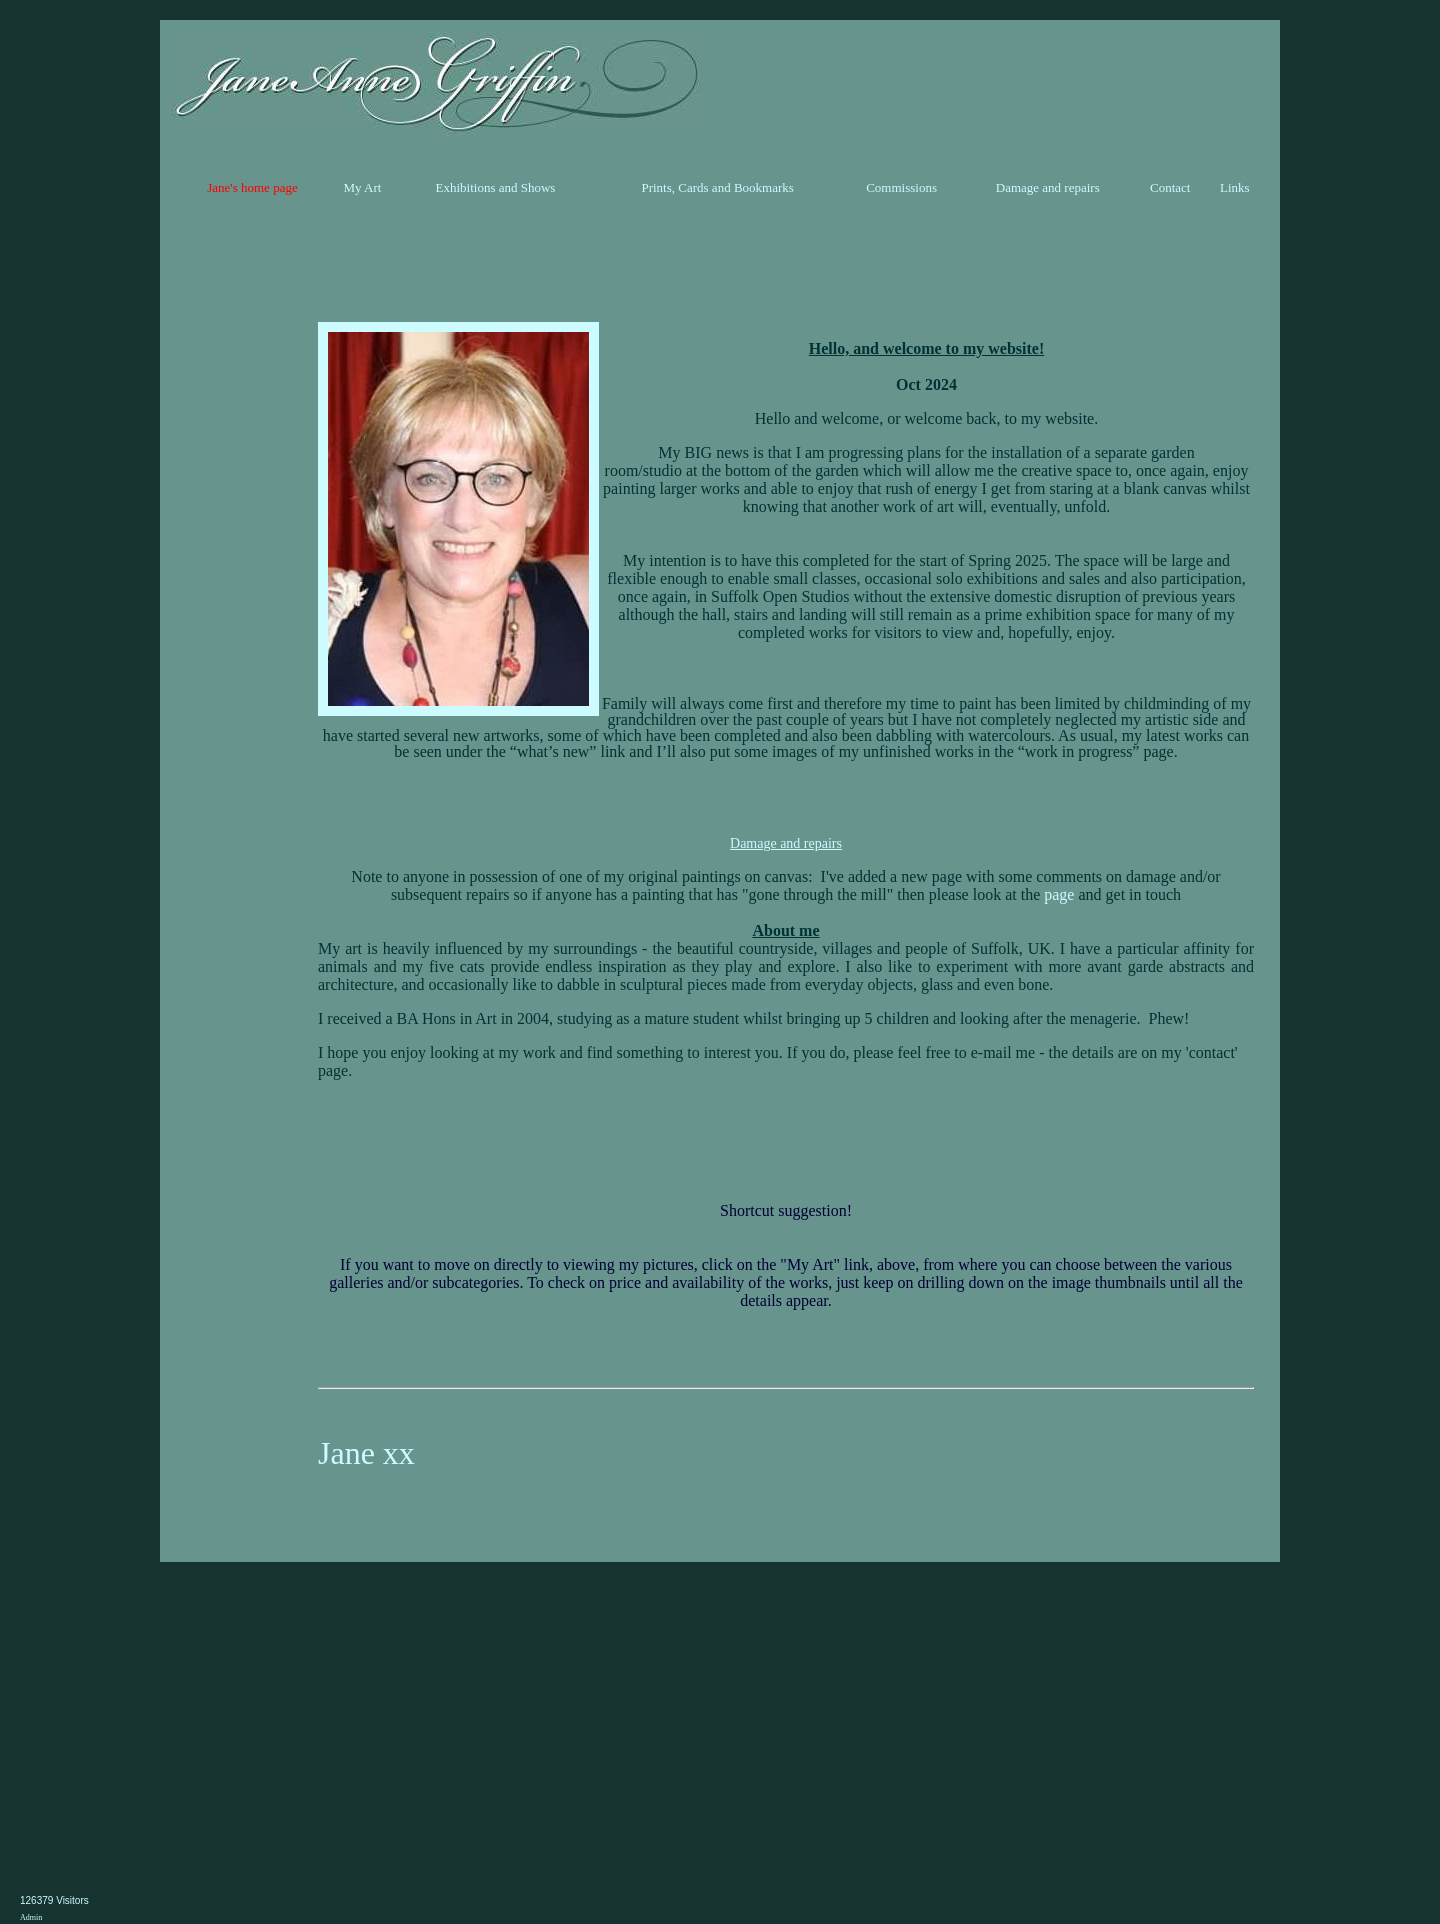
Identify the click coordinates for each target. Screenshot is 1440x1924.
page (1059, 894)
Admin (31, 1917)
